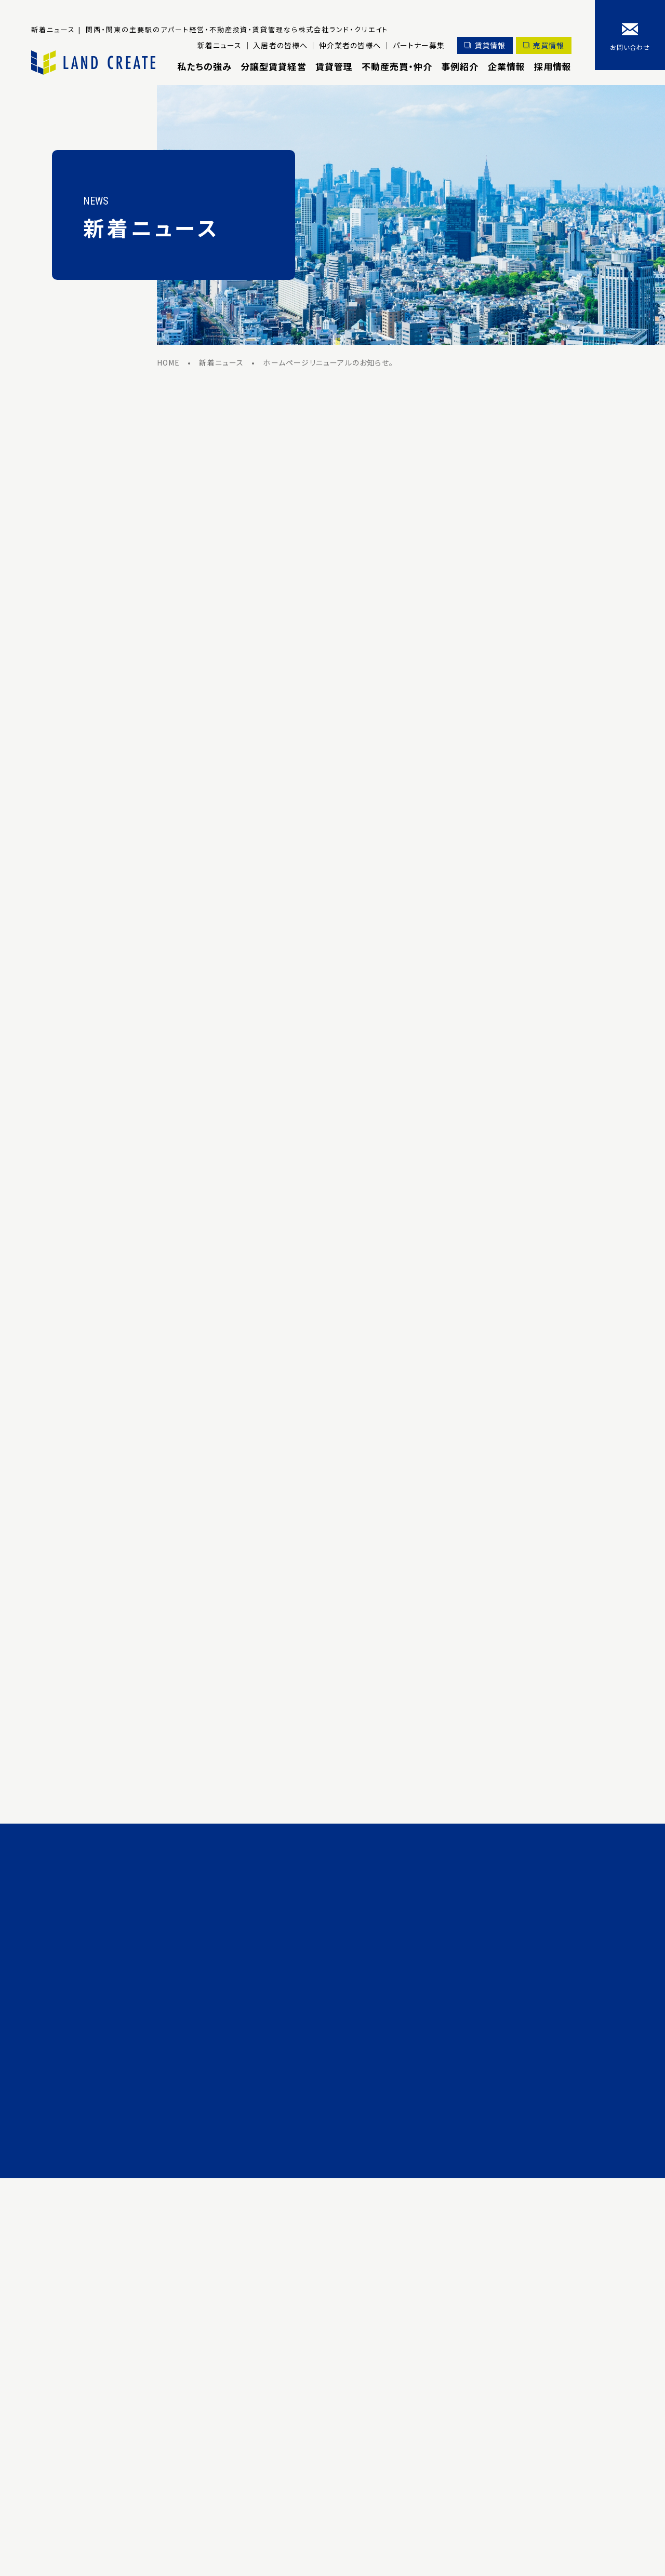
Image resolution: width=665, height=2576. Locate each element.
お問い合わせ (629, 47)
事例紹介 (459, 66)
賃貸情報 (489, 45)
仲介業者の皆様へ (348, 45)
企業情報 (506, 66)
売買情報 (548, 45)
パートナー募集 (417, 45)
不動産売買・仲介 (396, 66)
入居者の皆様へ (278, 45)
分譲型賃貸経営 (271, 66)
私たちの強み (202, 66)
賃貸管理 (332, 66)
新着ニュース (217, 45)
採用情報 (552, 66)
